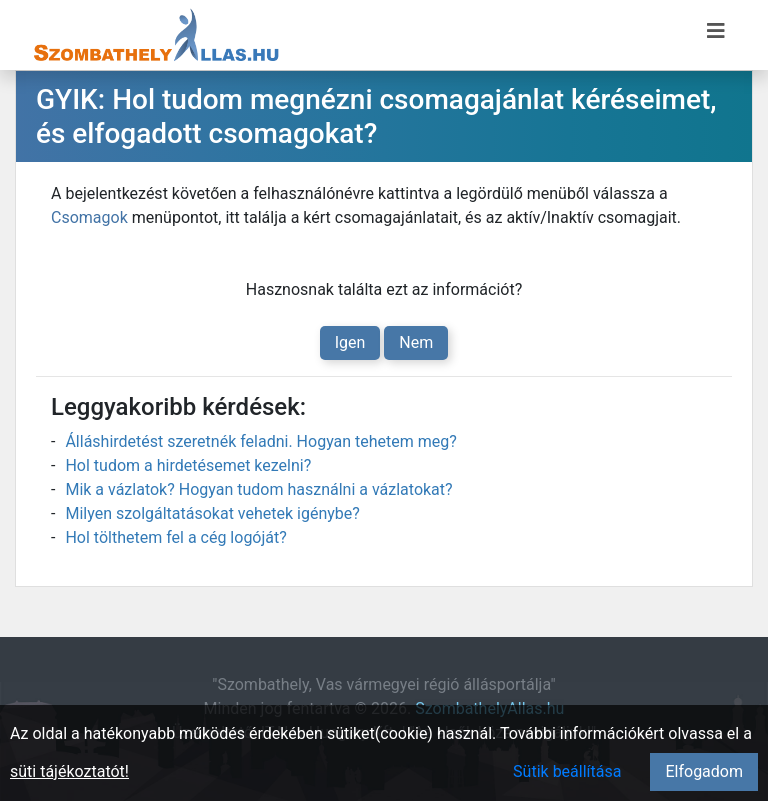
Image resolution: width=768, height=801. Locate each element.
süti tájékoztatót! (69, 771)
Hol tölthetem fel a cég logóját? (175, 537)
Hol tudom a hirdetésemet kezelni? (188, 465)
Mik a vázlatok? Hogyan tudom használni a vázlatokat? (258, 489)
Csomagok (89, 217)
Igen (350, 342)
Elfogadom (704, 771)
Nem (416, 342)
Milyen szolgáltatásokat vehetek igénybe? (212, 513)
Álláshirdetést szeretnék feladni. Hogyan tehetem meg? (260, 441)
